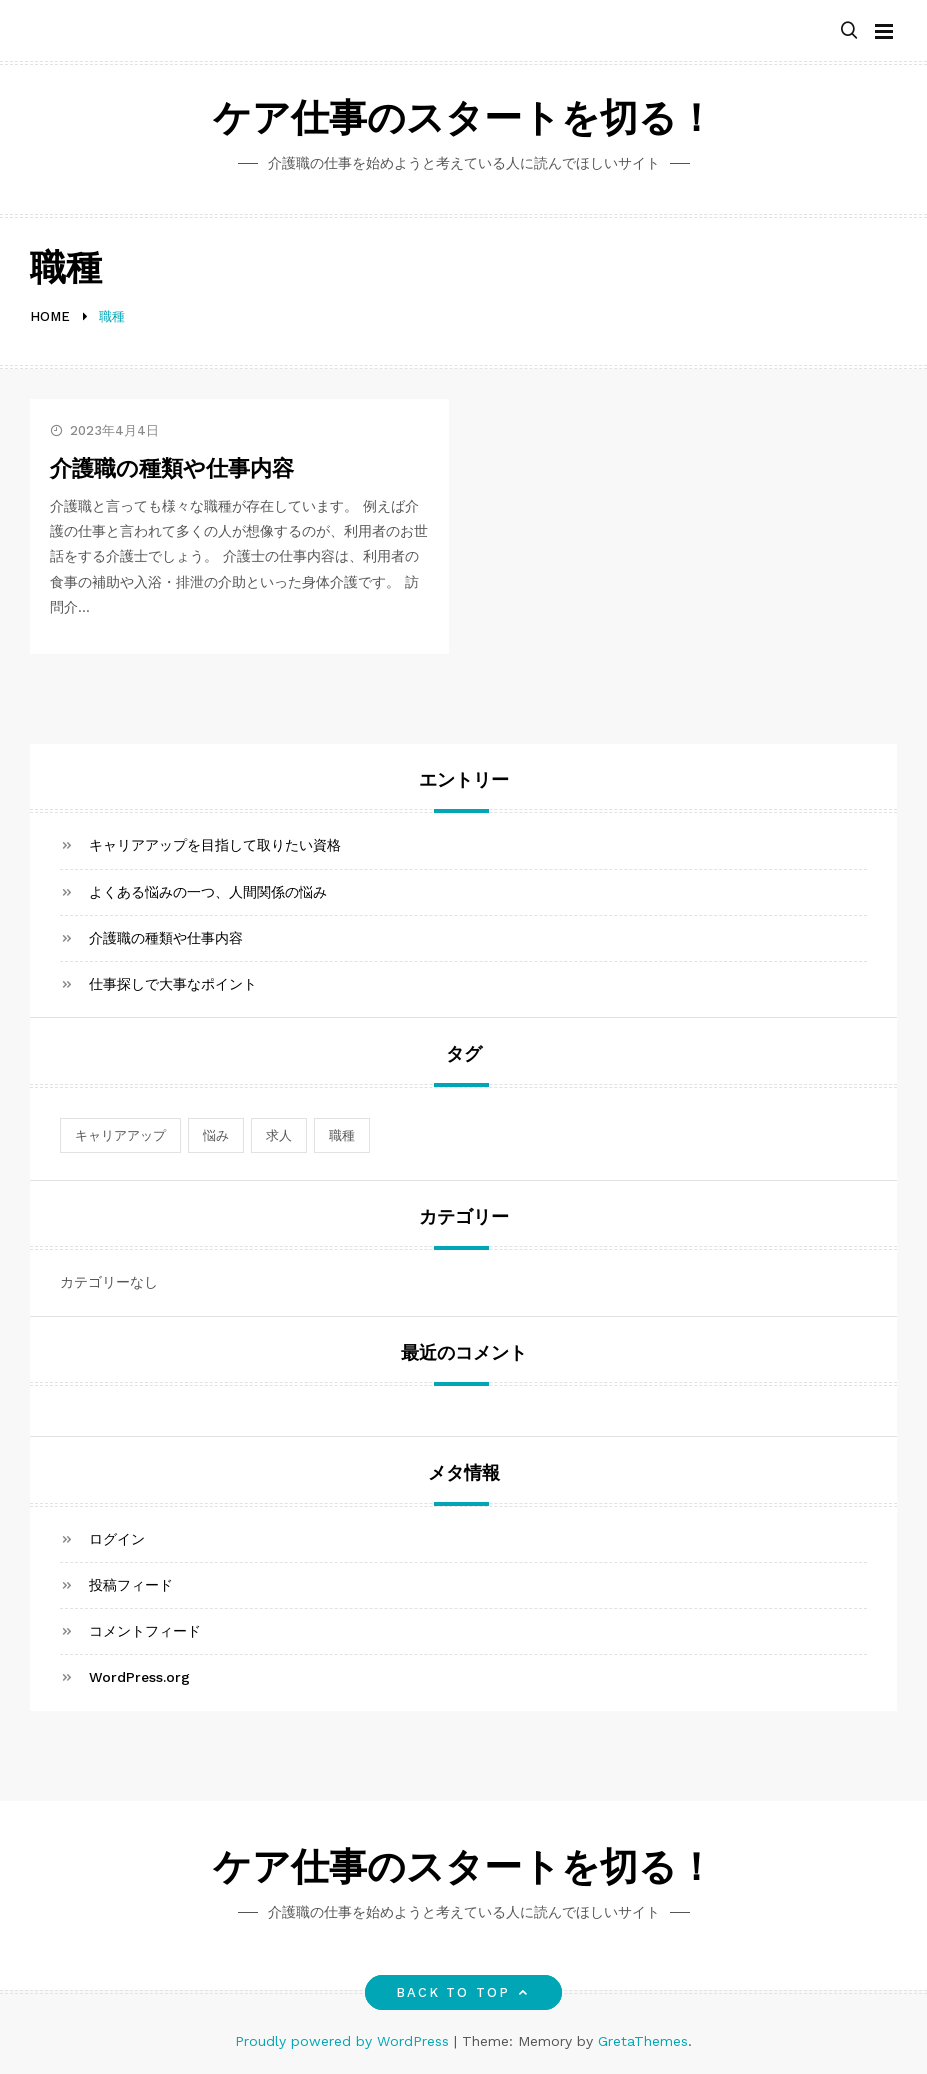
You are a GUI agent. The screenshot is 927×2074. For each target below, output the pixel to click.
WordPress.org (139, 1677)
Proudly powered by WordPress (344, 2041)
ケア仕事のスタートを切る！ (464, 121)
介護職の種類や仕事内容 (172, 470)
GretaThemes (643, 2041)
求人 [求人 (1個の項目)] (279, 1135)
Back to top (463, 1992)
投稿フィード (131, 1585)
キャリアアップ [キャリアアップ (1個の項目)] (120, 1135)
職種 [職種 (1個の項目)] (342, 1135)
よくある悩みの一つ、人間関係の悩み (208, 892)
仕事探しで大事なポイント (173, 984)
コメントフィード (145, 1631)
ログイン (117, 1539)
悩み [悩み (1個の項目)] (216, 1135)
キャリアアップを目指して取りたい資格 (215, 845)
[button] (849, 31)
